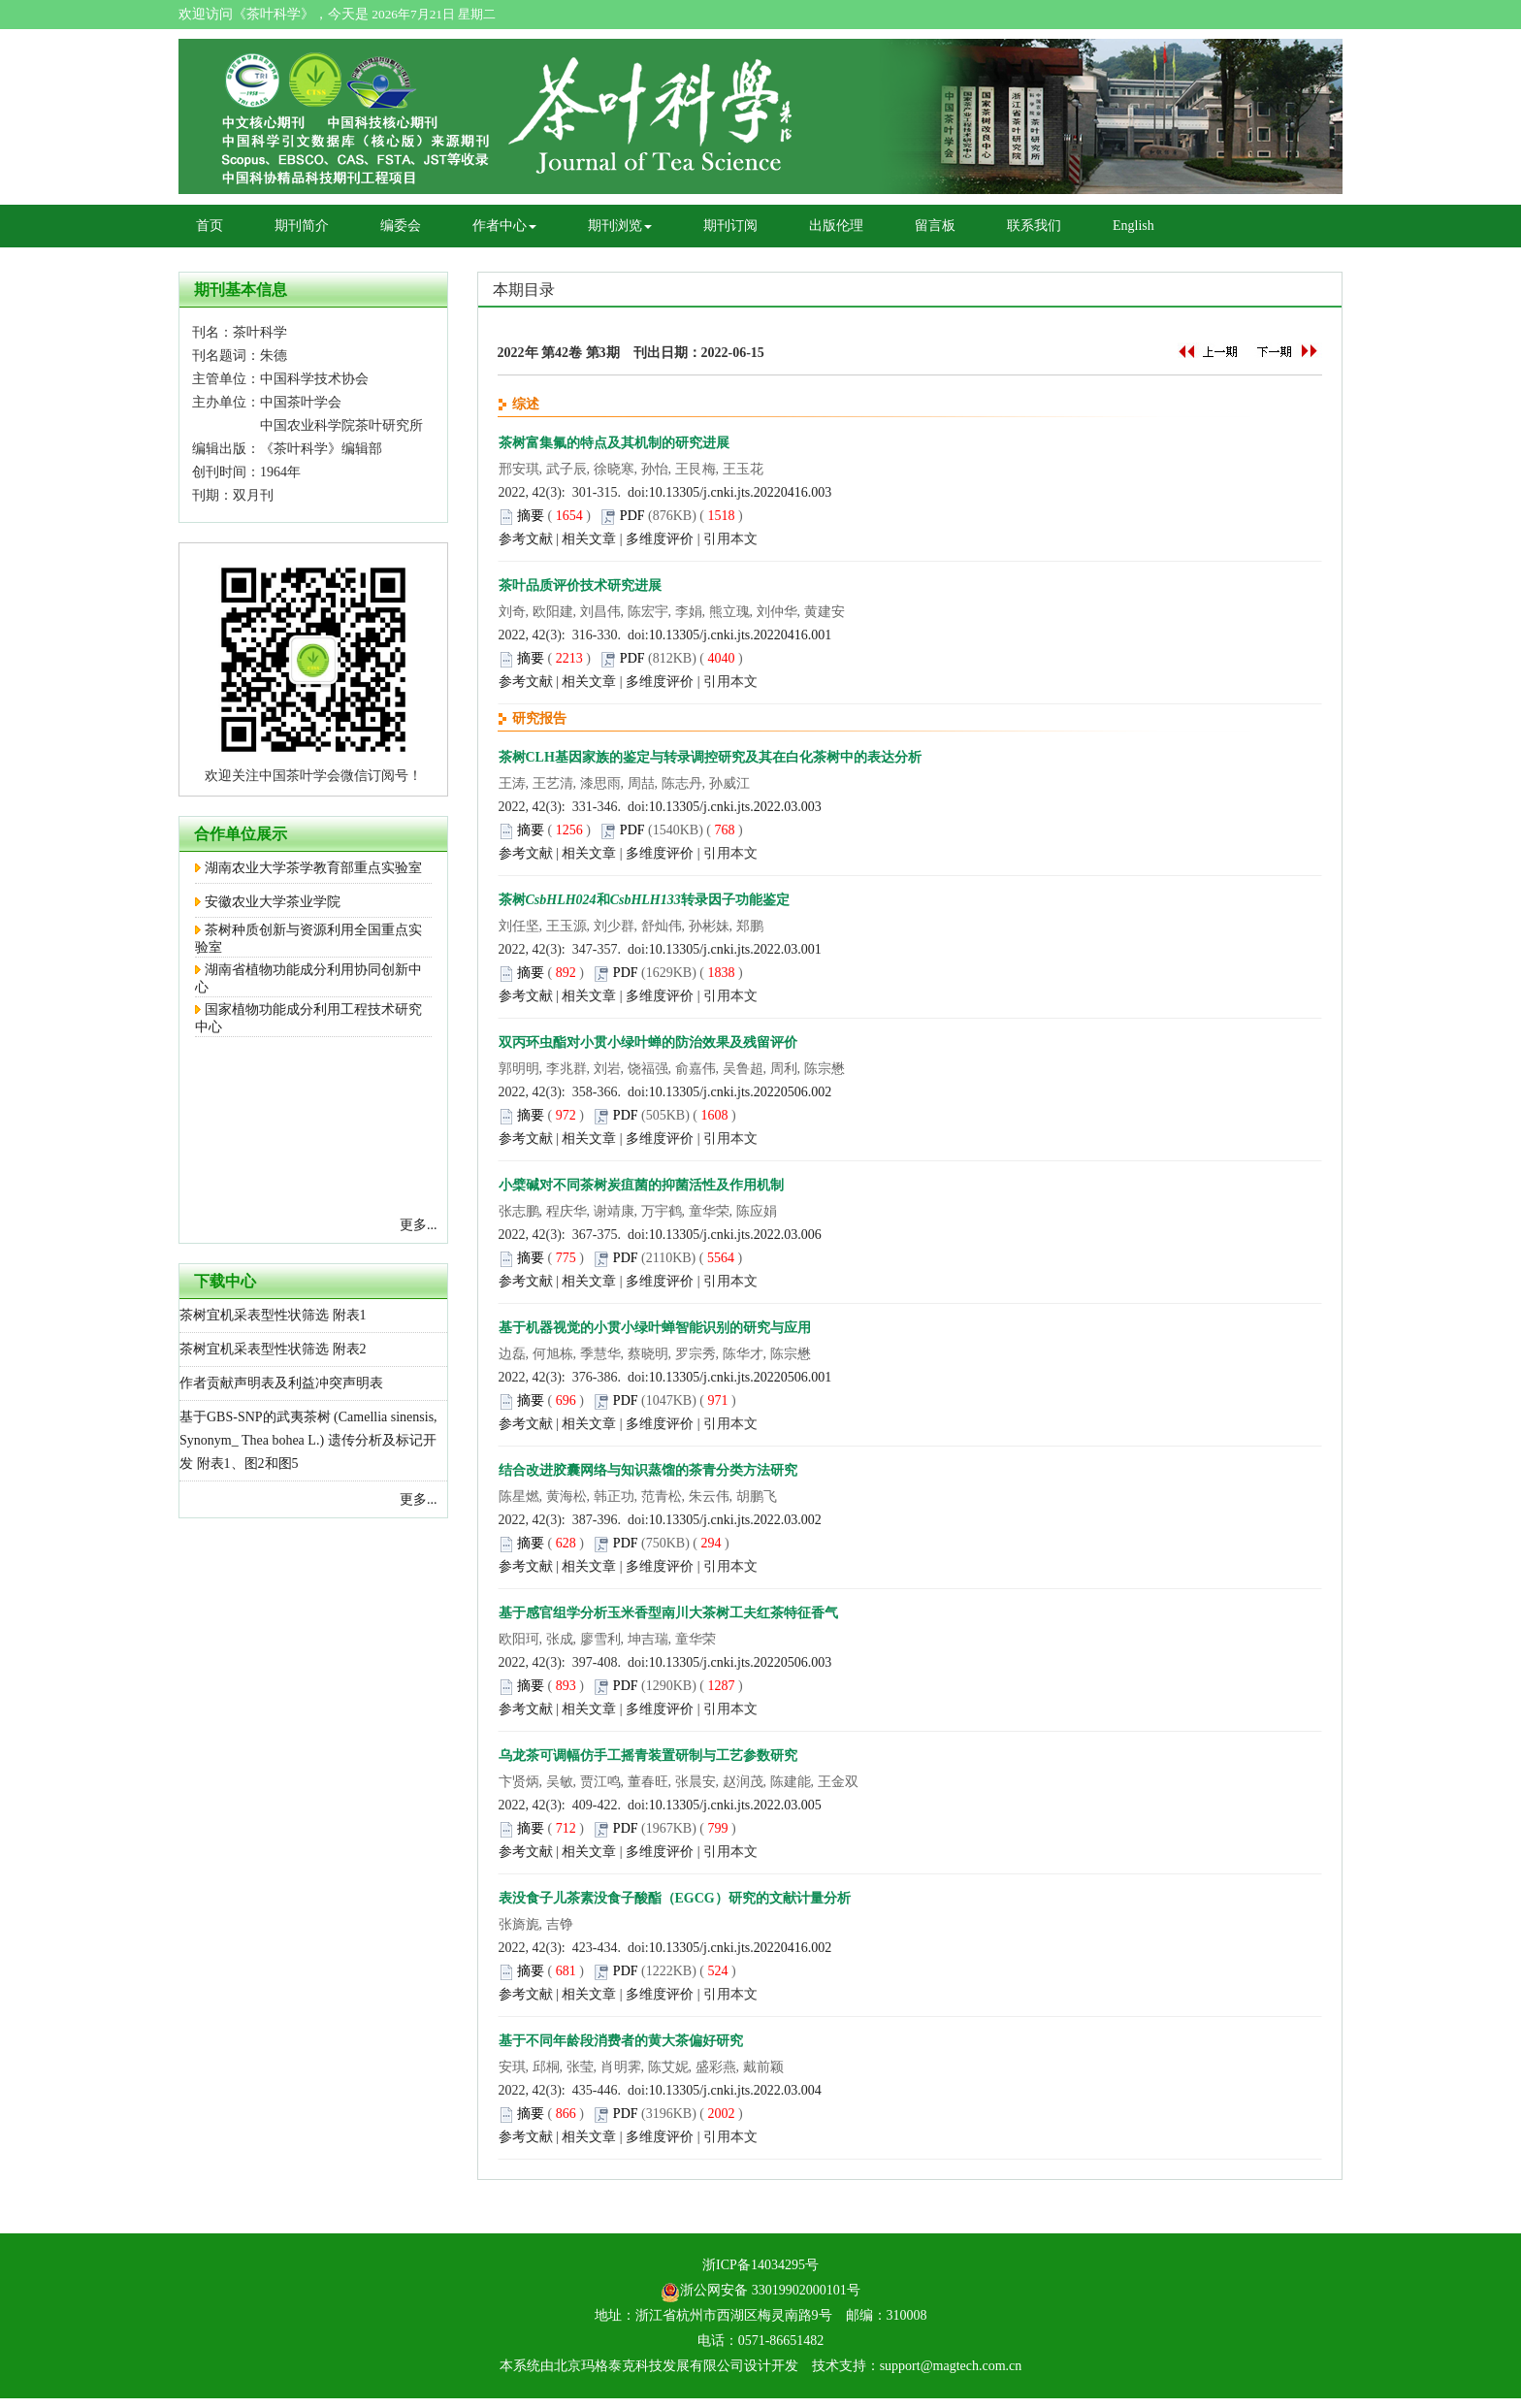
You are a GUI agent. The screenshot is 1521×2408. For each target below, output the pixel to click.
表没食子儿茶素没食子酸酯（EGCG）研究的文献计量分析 (675, 1898)
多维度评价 (660, 539)
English (1133, 225)
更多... (418, 1225)
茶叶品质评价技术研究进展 (580, 585)
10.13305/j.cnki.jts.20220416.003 (740, 492)
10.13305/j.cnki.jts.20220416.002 (740, 1947)
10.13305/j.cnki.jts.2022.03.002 (735, 1520)
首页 (209, 225)
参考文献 (526, 539)
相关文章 (589, 539)
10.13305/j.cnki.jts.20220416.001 (740, 635)
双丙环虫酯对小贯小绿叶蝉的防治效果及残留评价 (648, 1042)
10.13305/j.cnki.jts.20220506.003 (740, 1662)
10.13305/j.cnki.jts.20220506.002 (740, 1092)
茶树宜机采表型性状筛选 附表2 (273, 1349)
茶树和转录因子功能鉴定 (644, 900)
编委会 (400, 225)
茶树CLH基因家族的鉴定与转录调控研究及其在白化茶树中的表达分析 (710, 757)
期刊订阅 (730, 225)
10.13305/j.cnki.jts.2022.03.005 (735, 1805)
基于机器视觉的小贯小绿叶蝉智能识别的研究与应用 (655, 1327)
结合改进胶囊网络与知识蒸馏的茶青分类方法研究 (648, 1470)
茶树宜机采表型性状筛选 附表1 (273, 1315)
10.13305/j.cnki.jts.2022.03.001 (735, 949)
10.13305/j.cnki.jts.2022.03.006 (735, 1234)
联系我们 (1034, 225)
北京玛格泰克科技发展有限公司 (649, 2366)
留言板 (935, 225)
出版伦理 (836, 225)
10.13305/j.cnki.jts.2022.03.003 (735, 806)
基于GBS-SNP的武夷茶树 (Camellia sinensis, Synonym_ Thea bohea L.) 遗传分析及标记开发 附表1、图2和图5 (308, 1440)
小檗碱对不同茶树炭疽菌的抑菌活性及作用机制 (641, 1185)
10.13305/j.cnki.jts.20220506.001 (740, 1377)
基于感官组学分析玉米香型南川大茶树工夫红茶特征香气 (668, 1613)
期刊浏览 (620, 225)
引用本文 (730, 539)
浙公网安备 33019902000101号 (760, 2290)
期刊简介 (302, 225)
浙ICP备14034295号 (760, 2265)
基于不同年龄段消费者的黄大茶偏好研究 (621, 2041)
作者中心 (504, 225)
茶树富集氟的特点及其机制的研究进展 (614, 443)
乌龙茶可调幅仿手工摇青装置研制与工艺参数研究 (648, 1755)
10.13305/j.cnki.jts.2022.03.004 (735, 2090)
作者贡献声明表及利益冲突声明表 (281, 1383)
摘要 (530, 515)
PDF (632, 515)
